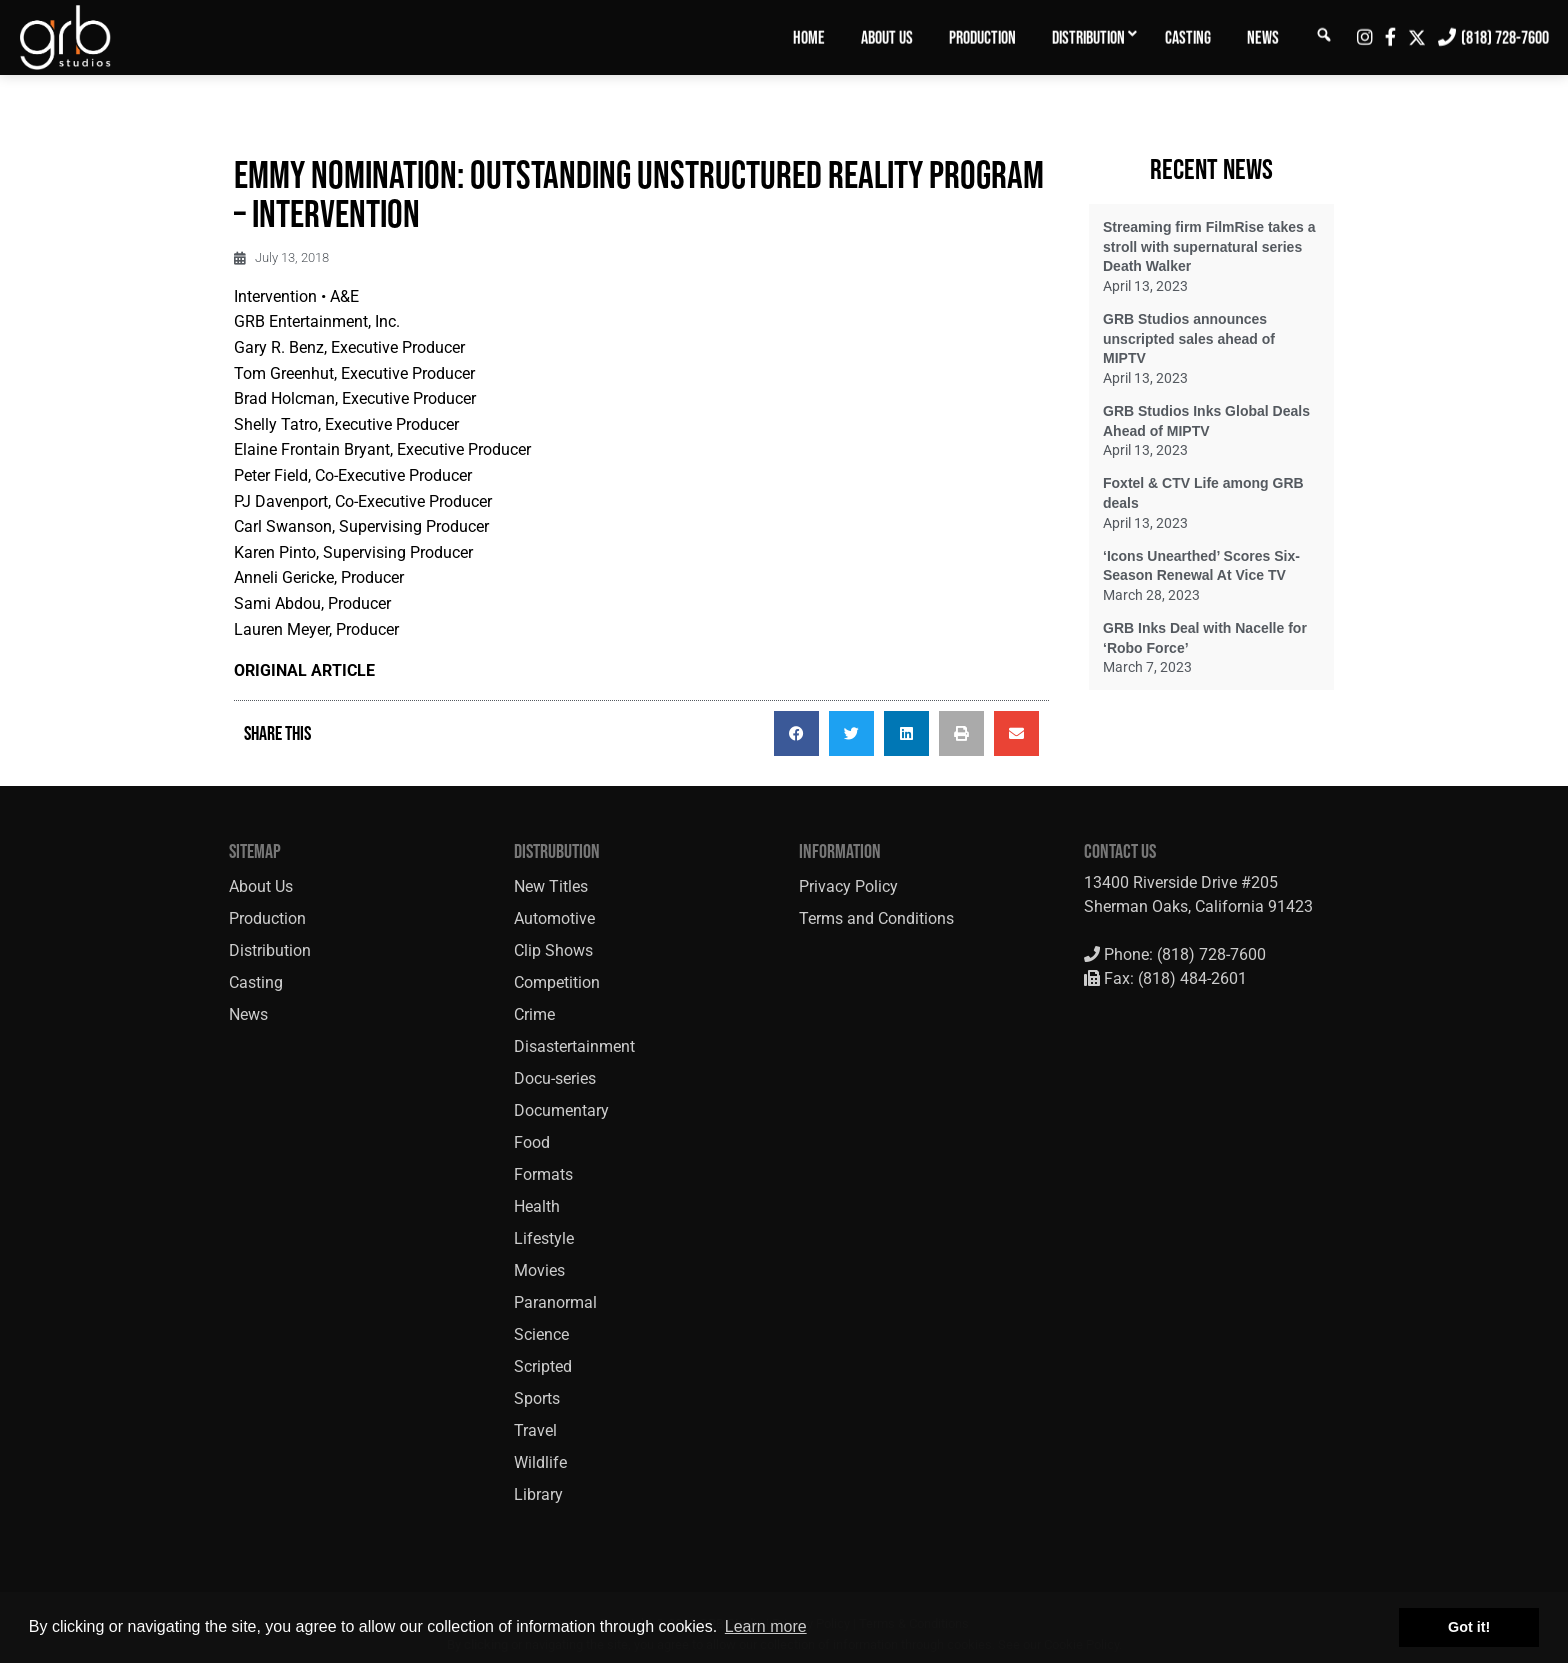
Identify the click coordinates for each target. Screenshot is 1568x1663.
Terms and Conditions (876, 918)
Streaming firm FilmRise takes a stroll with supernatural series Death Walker (1209, 246)
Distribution (1088, 38)
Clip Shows (553, 950)
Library (538, 1494)
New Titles (551, 886)
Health (537, 1206)
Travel (535, 1430)
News (1263, 38)
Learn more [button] (766, 1626)
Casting (1188, 38)
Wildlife (540, 1462)
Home (809, 38)
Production (982, 38)
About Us (887, 38)
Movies (539, 1270)
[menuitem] (809, 37)
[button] (796, 733)
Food (532, 1142)
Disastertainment (574, 1046)
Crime (534, 1014)
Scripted (543, 1366)
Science (541, 1334)
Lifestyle (544, 1238)
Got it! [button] (1469, 1627)
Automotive (554, 918)
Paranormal (555, 1302)
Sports (537, 1398)
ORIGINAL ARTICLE (304, 670)
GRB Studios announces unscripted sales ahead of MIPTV (1189, 338)
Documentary (561, 1110)
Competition (557, 982)
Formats (543, 1174)
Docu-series (555, 1078)
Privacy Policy (848, 886)
